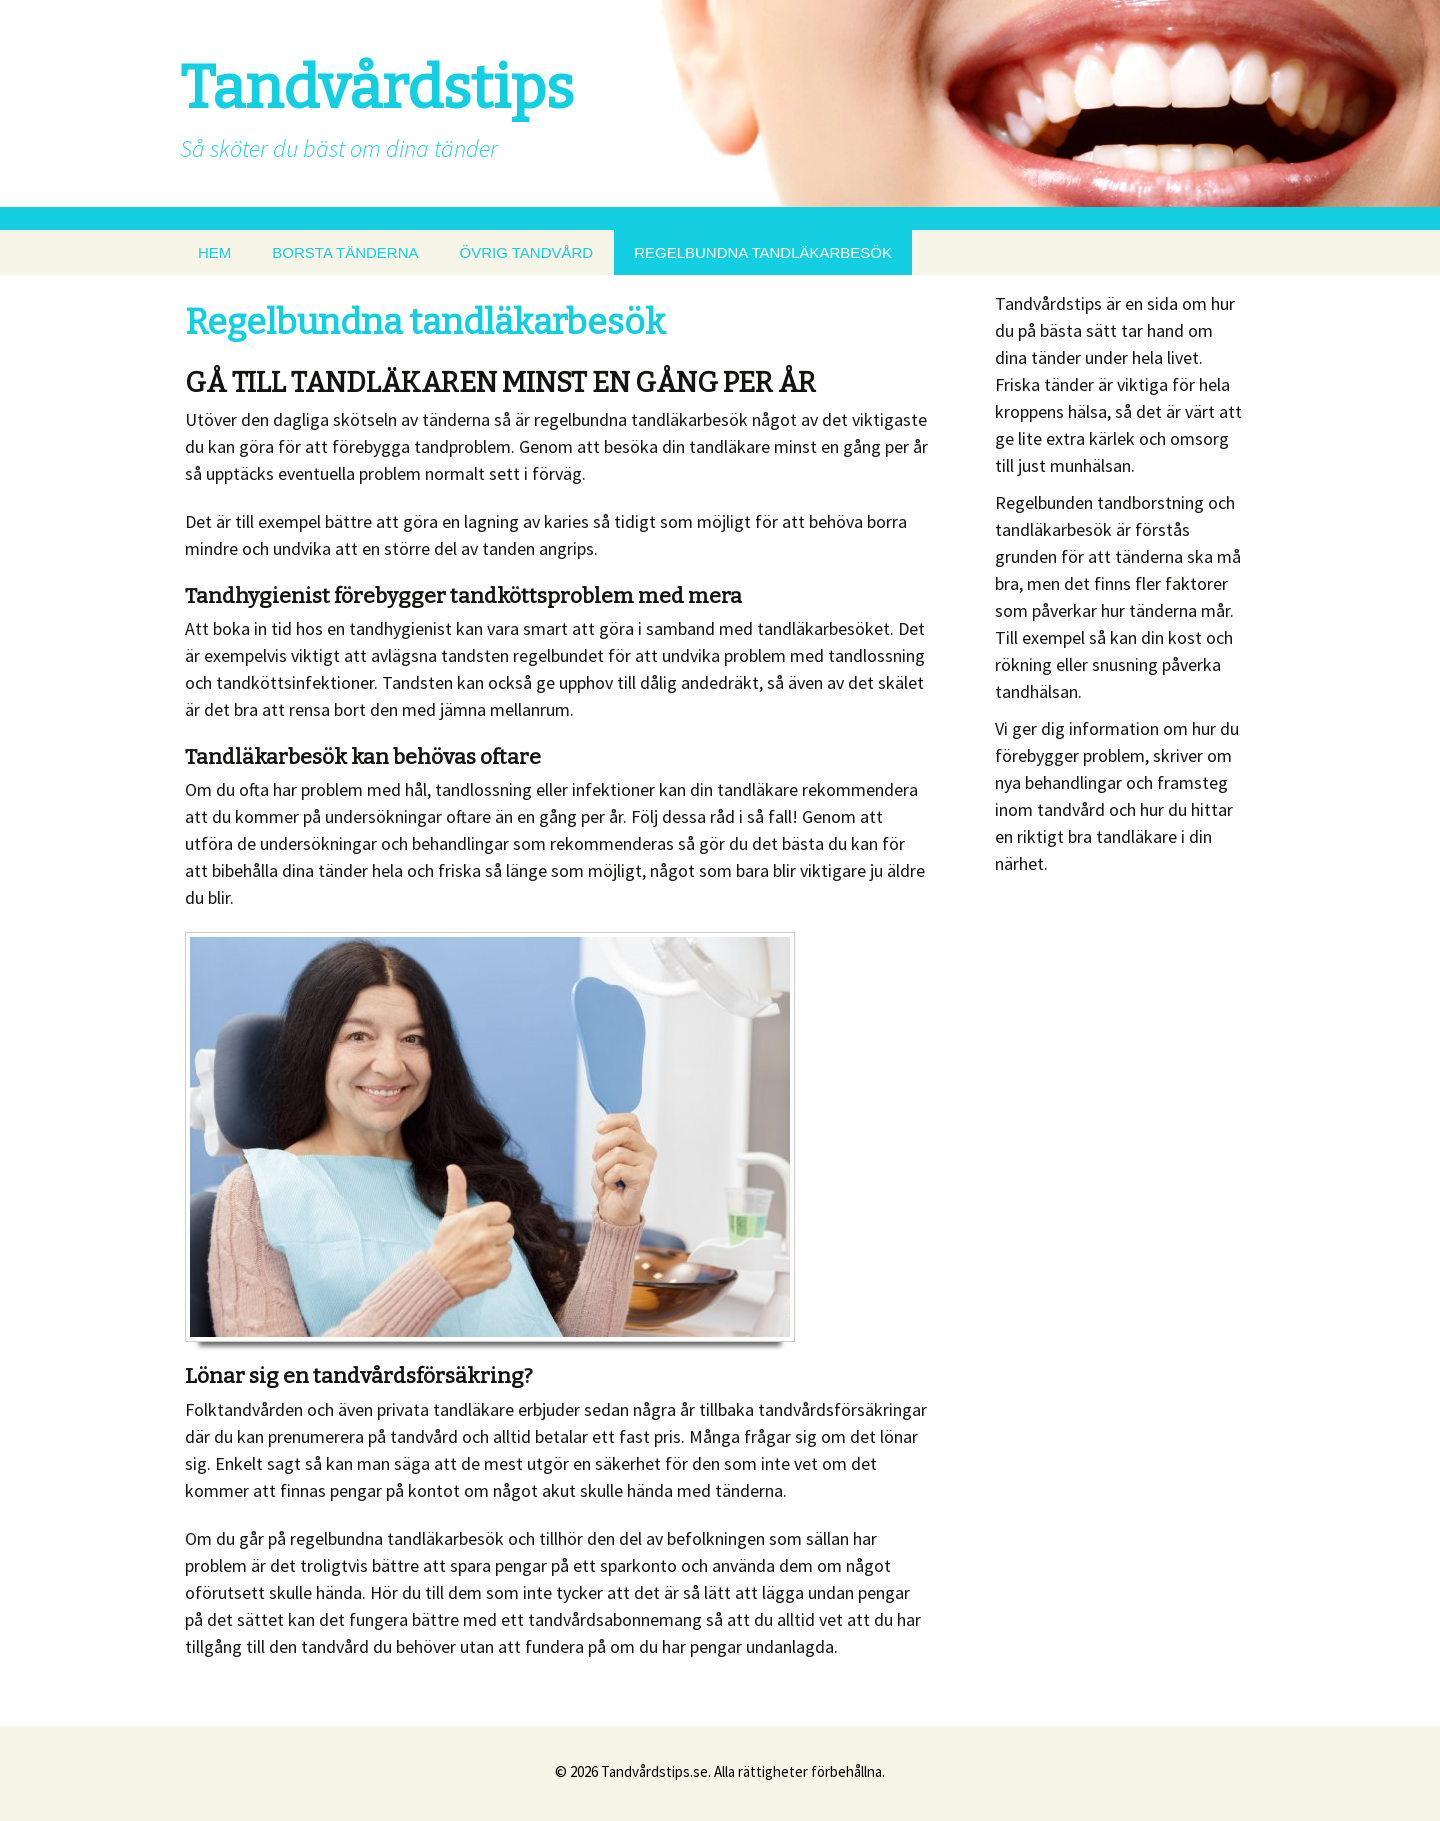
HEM (214, 252)
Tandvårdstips (377, 88)
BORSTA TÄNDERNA (345, 252)
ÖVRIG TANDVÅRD (527, 252)
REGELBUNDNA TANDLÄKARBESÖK (763, 252)
